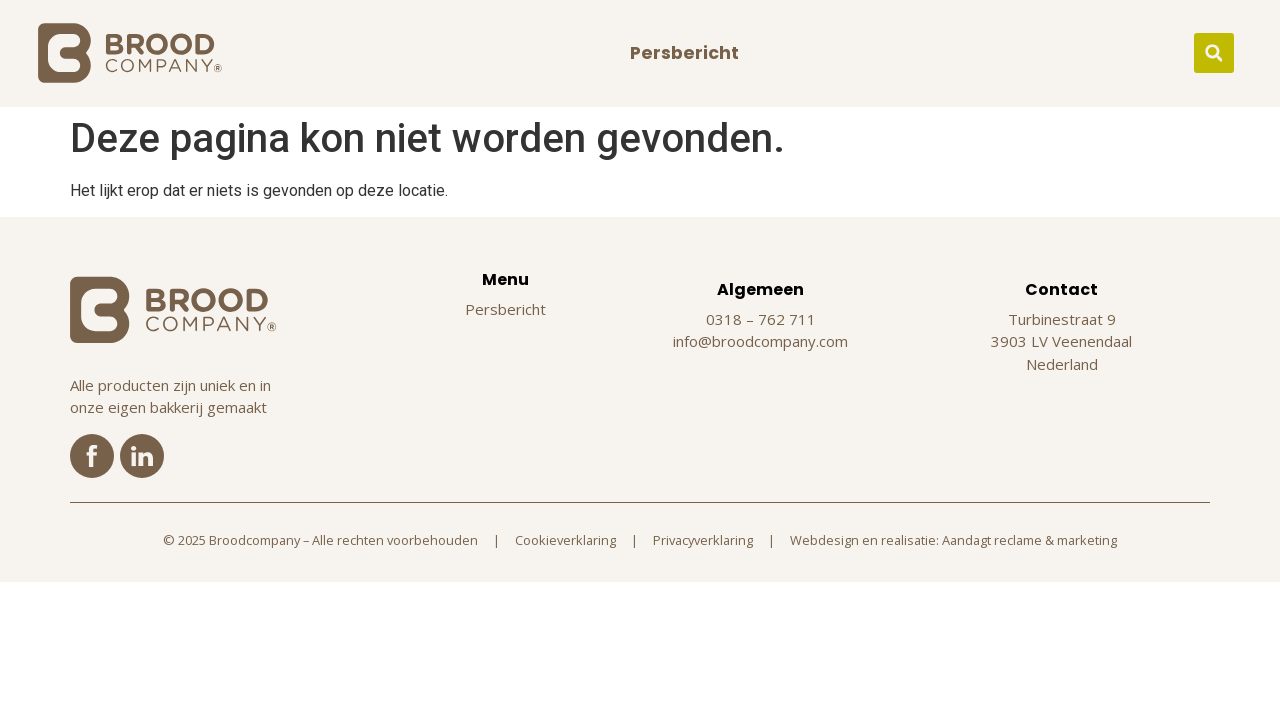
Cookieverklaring (565, 540)
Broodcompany (254, 540)
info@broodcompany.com (760, 341)
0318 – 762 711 (761, 319)
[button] (1214, 53)
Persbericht (684, 53)
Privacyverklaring (703, 540)
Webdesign (824, 540)
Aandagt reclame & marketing (1029, 540)
